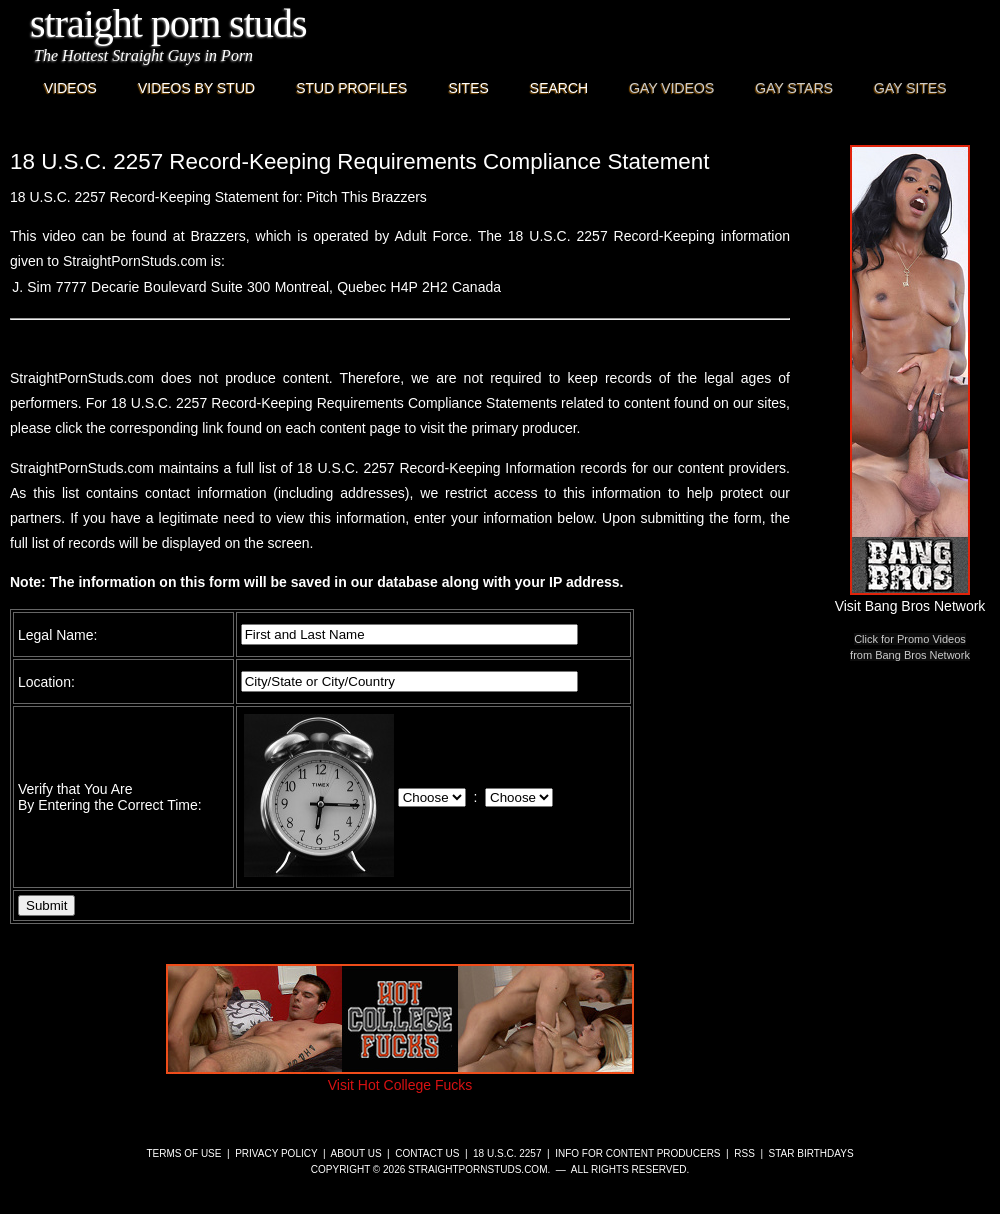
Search (559, 88)
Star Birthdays (811, 1153)
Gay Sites (910, 88)
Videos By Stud (196, 88)
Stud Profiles (351, 88)
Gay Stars (794, 88)
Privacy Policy (276, 1153)
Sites (468, 88)
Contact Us (427, 1153)
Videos (70, 88)
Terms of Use (183, 1153)
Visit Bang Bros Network (910, 598)
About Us (356, 1153)
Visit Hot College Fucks (400, 1077)
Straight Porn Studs (168, 23)
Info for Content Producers (637, 1153)
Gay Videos (671, 88)
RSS (744, 1153)
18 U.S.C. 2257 (507, 1153)
